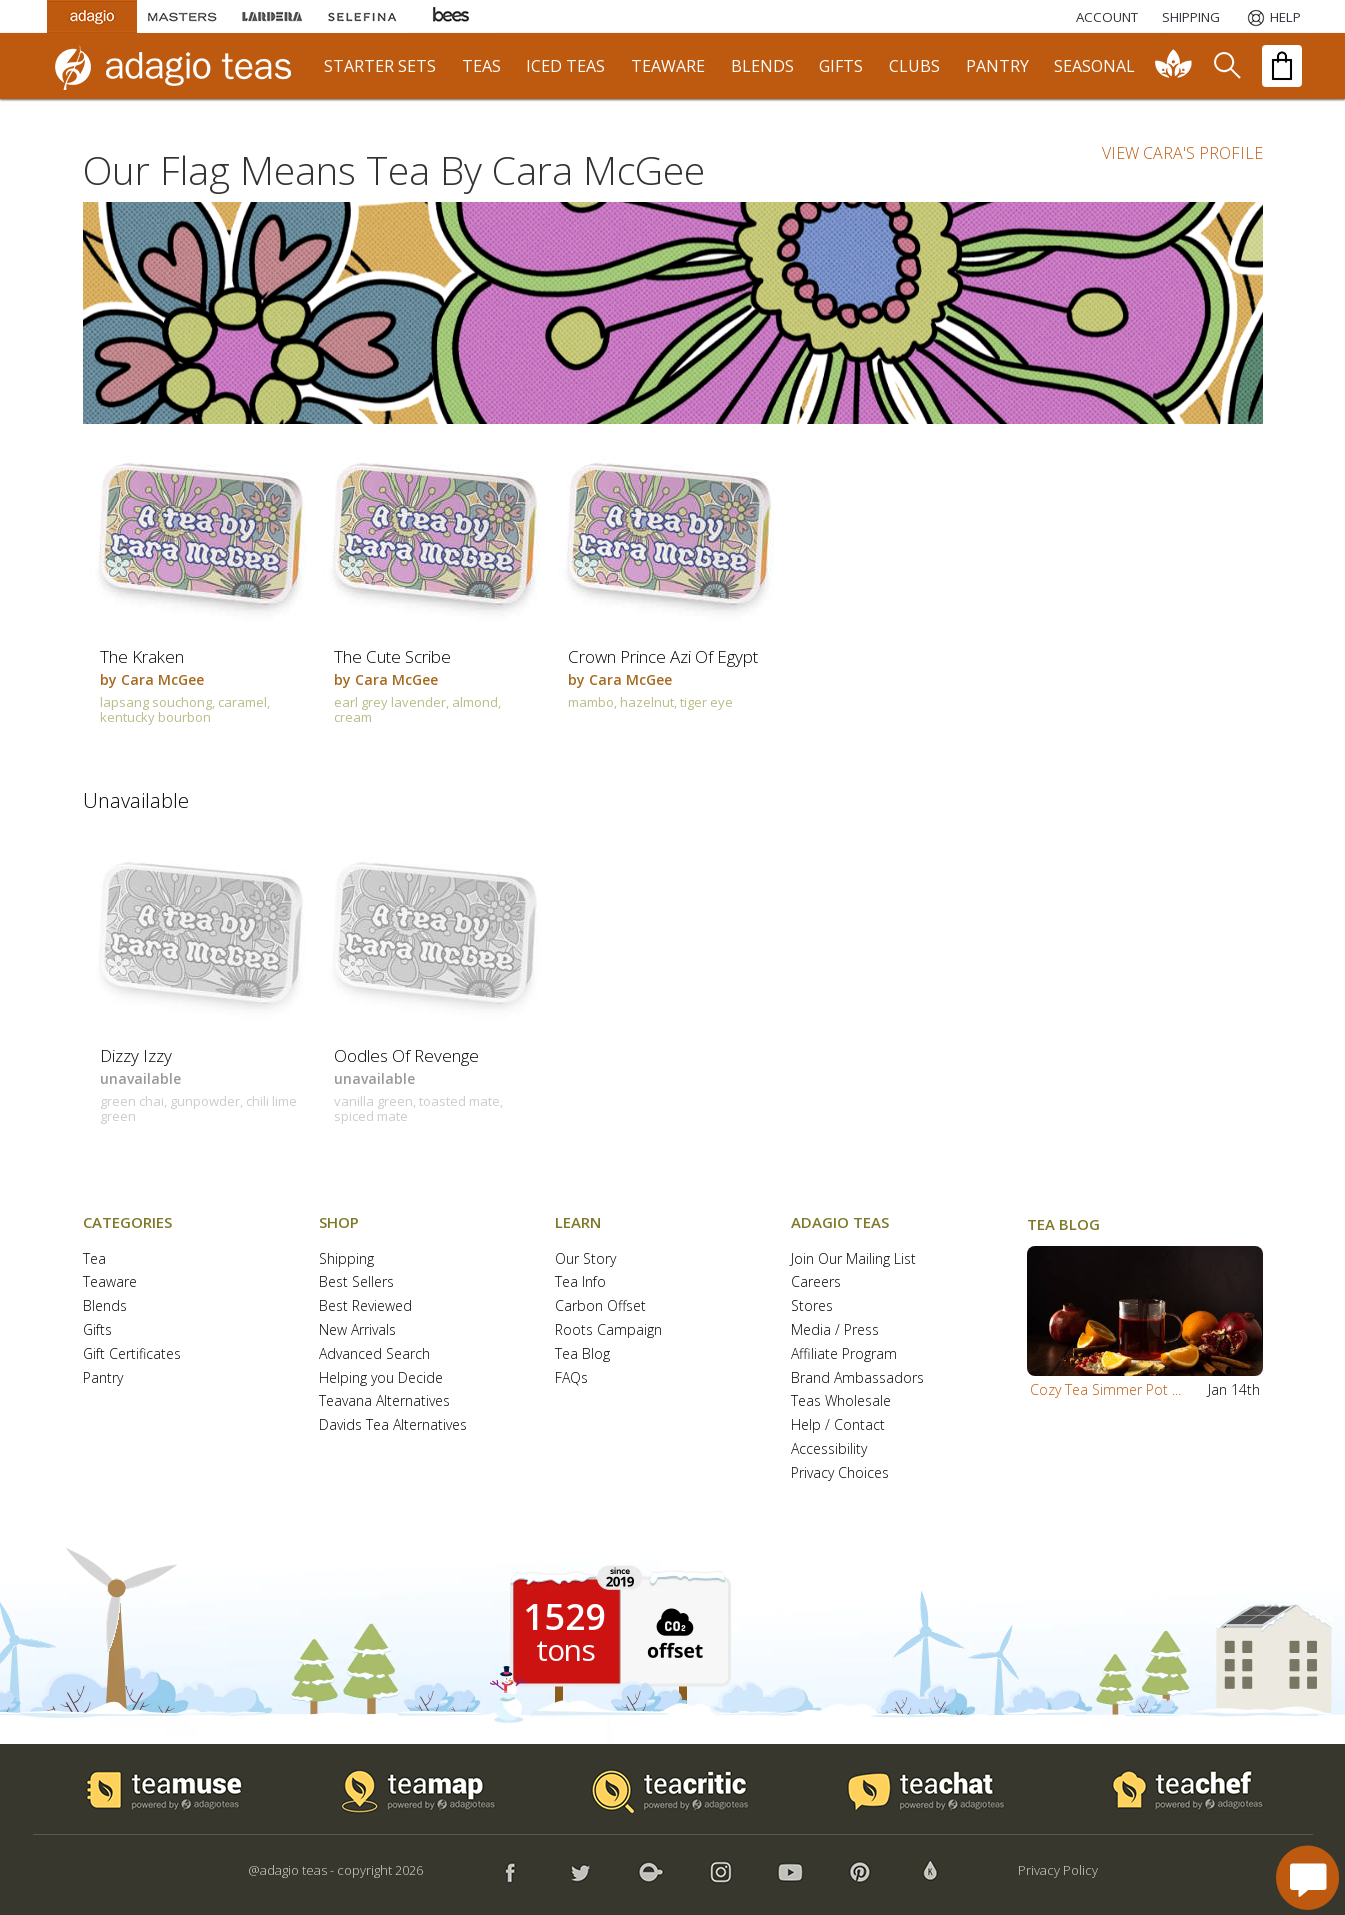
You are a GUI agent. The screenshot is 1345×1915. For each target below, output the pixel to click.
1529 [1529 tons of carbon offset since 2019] (565, 1617)
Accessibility (829, 1449)
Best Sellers (356, 1282)
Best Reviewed (365, 1306)
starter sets (380, 66)
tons (565, 1650)
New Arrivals (357, 1330)
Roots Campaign (608, 1330)
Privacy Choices (840, 1473)
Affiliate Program (844, 1354)
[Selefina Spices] (362, 16)
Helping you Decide (381, 1378)
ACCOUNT (1107, 17)
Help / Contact (838, 1425)
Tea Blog (582, 1354)
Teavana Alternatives (384, 1401)
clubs (914, 66)
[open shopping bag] (1282, 66)
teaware (668, 66)
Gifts (97, 1330)
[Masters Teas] (182, 16)
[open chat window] (1307, 1877)
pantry (997, 66)
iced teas (565, 66)
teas (481, 66)
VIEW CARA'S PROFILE (1182, 153)
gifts (841, 66)
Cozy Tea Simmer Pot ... (1105, 1389)
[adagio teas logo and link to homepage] (182, 66)
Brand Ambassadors (857, 1378)
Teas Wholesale (841, 1401)
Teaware (110, 1282)
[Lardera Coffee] (272, 16)
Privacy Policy (1058, 1870)
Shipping (346, 1259)
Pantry (103, 1378)
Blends (105, 1306)
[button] (1145, 1311)
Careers (816, 1282)
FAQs (571, 1378)
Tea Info (580, 1282)
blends (762, 66)
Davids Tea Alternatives (393, 1425)
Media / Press (835, 1330)
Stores (812, 1306)
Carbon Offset (600, 1306)
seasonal (1094, 66)
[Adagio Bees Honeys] (452, 16)
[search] (1226, 66)
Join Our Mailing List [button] (853, 1259)
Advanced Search (374, 1354)
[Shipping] (1191, 17)
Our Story (585, 1259)
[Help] (1272, 17)
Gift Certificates (132, 1354)
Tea (94, 1259)
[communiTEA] (1174, 66)
